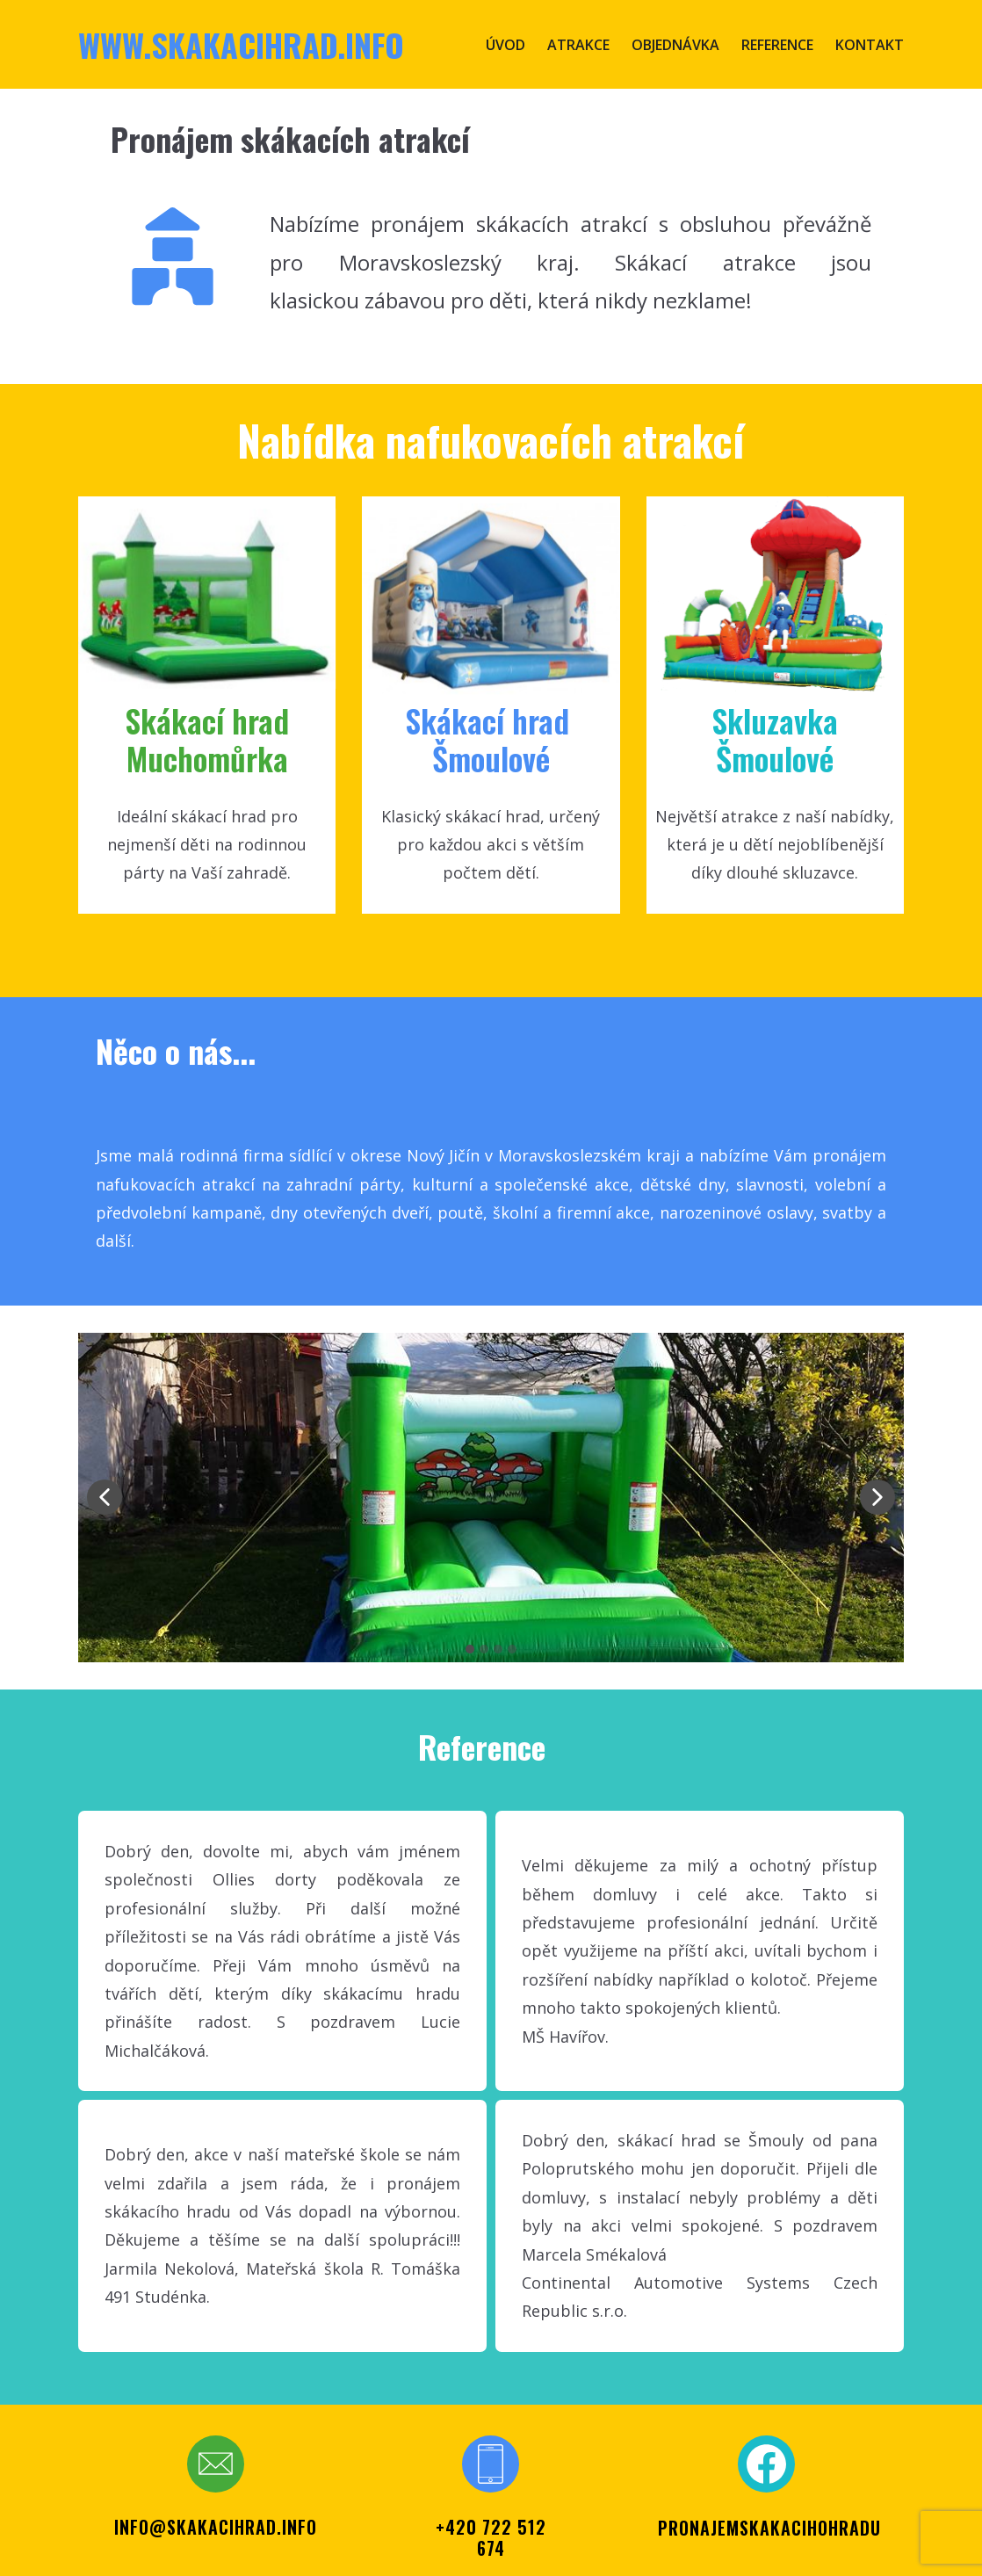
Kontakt (869, 44)
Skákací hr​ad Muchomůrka (207, 739)
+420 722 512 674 (491, 2537)
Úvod (505, 44)
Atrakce (578, 44)
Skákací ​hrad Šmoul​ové (491, 739)
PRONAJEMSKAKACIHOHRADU (769, 2527)
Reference (777, 44)
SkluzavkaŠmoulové (774, 739)
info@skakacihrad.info (215, 2527)
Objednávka (675, 44)
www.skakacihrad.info (241, 44)
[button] (104, 1497)
